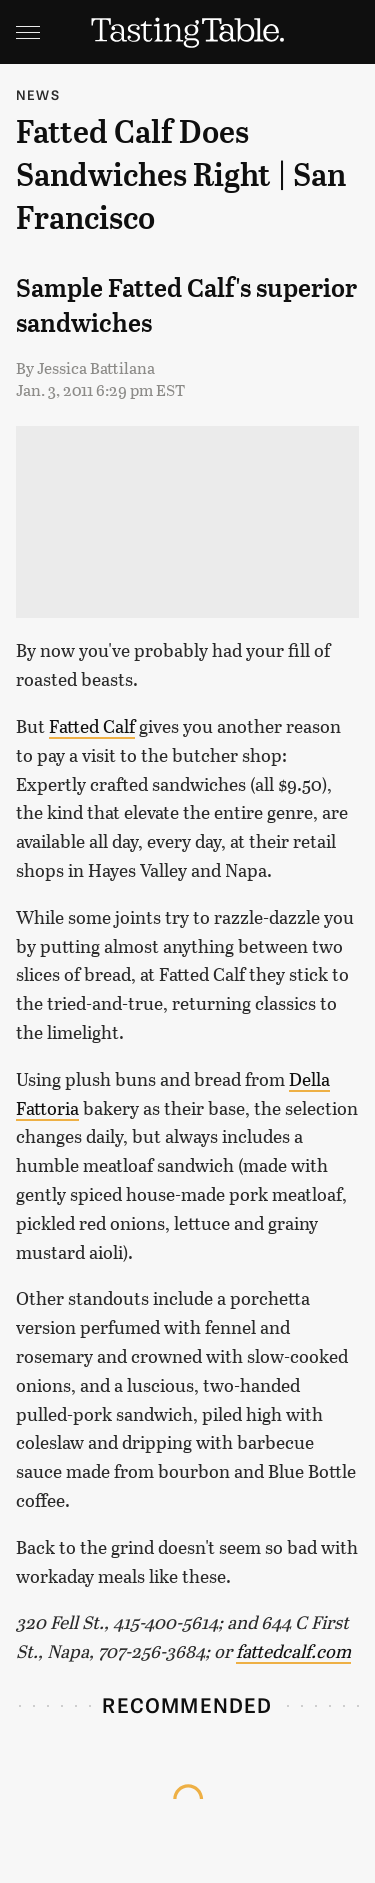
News (38, 94)
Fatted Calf (92, 726)
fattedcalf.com (293, 1651)
